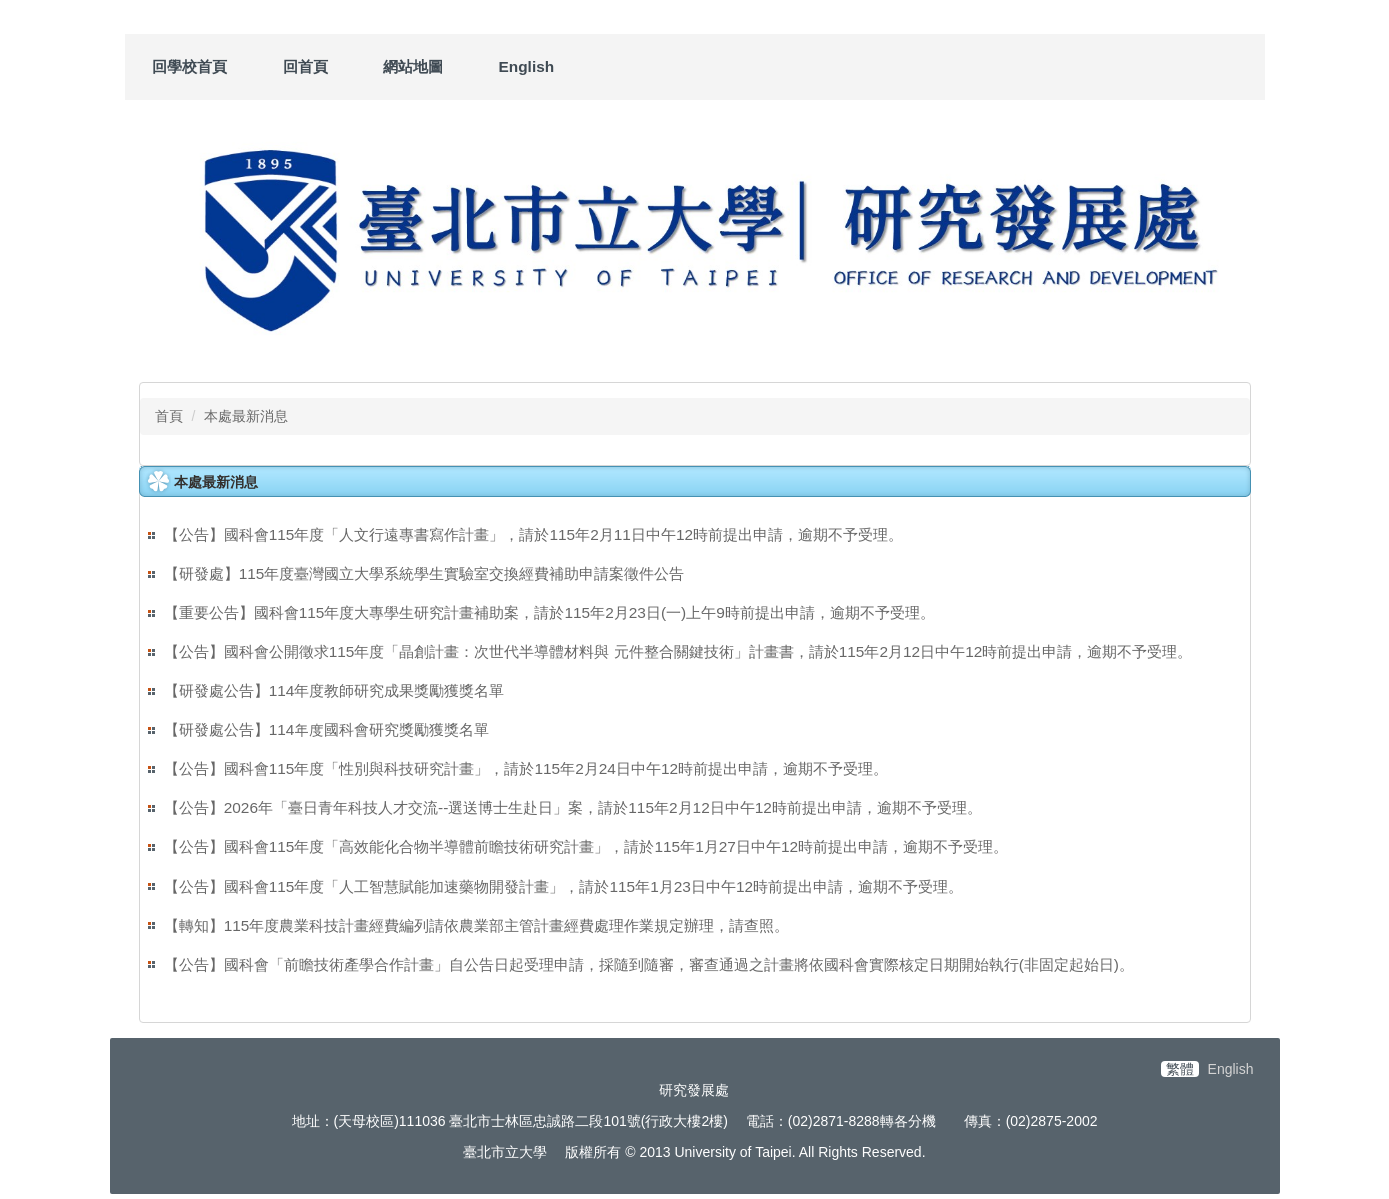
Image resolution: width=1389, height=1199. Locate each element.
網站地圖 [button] (413, 66)
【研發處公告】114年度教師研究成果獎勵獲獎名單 (334, 690)
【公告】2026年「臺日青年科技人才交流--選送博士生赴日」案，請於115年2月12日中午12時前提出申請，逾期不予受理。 (573, 807)
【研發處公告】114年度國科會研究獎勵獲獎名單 (327, 729)
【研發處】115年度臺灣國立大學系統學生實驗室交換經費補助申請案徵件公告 (424, 573)
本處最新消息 (246, 416)
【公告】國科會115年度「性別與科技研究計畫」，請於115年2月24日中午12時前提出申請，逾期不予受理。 (526, 768)
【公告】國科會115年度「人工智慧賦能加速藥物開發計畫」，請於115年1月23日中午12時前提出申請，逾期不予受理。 (563, 886)
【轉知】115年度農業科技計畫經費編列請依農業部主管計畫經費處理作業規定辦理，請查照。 (477, 925)
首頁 (169, 416)
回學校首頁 (189, 66)
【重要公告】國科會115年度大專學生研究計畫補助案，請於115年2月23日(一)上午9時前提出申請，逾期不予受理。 (549, 612)
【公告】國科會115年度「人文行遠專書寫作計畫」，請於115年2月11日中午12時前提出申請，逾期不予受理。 (533, 534)
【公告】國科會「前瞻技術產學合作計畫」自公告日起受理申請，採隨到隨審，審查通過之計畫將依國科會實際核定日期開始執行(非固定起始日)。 (649, 964)
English (527, 66)
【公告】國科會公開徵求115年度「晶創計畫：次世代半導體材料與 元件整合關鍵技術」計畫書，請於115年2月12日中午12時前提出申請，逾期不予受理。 (678, 651)
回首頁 (305, 66)
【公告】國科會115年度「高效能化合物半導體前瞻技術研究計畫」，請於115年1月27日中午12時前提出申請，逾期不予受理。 (586, 846)
